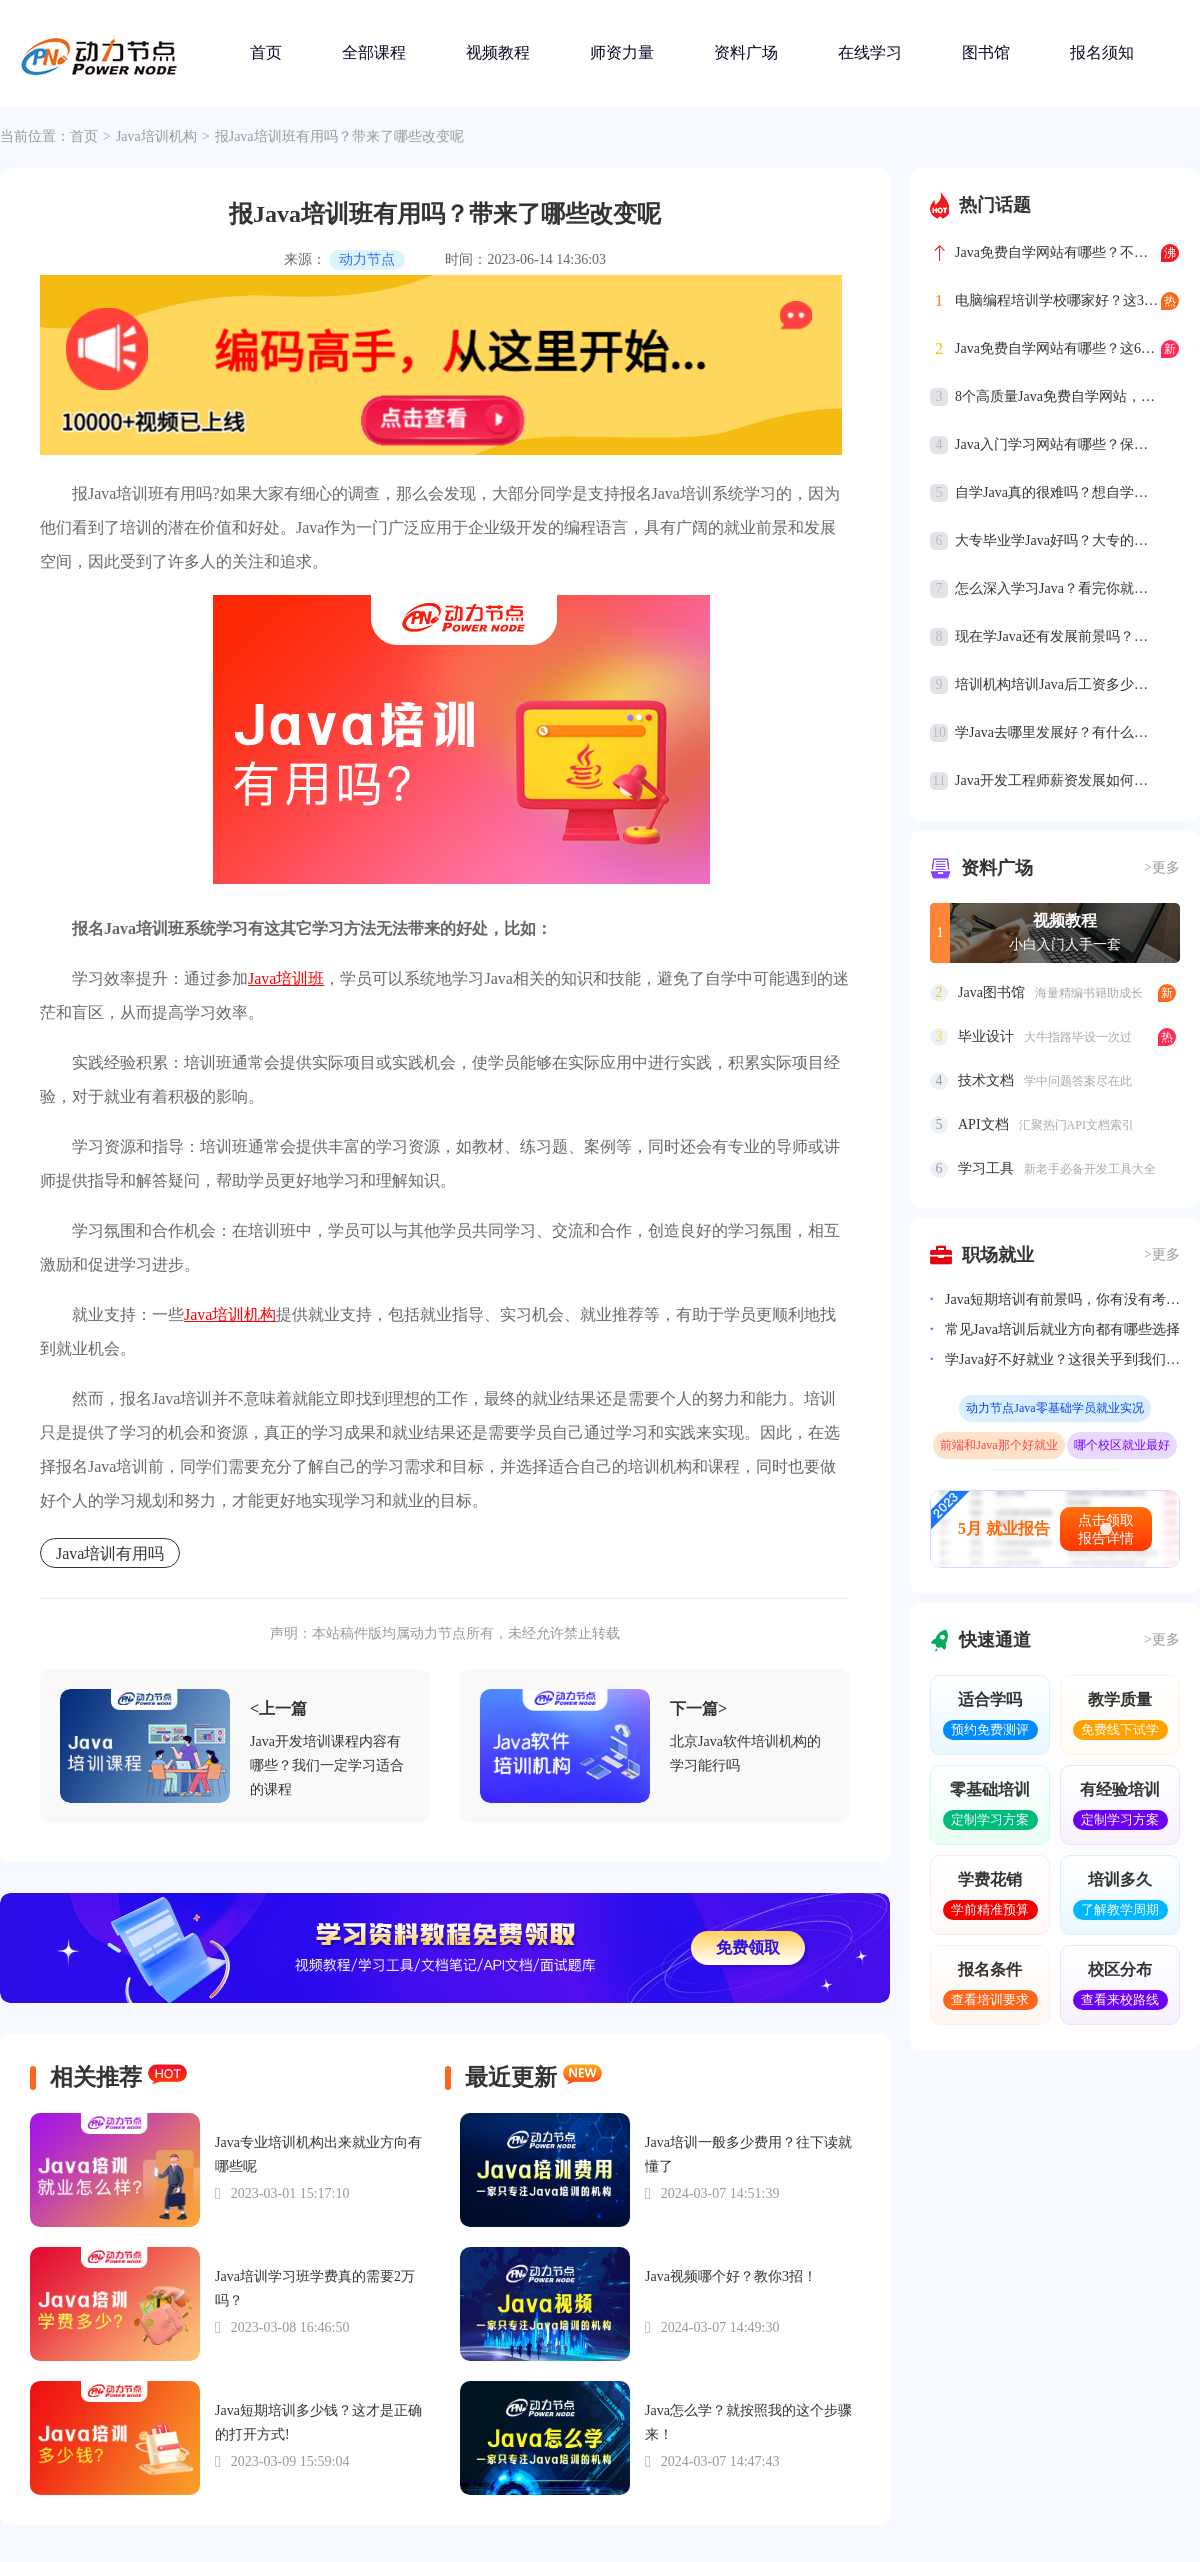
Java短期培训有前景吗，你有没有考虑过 (1062, 1299)
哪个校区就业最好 (1122, 1445)
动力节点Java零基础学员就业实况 (1054, 1408)
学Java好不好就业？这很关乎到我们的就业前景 (1062, 1359)
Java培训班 (286, 978)
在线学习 (870, 52)
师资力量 (622, 52)
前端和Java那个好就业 (998, 1445)
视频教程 (498, 52)
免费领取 (748, 1947)
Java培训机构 (156, 136)
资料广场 (746, 52)
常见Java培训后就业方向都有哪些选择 (1062, 1329)
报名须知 (1102, 52)
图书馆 (986, 52)
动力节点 (367, 259)
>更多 (1162, 867)
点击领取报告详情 (1106, 1529)
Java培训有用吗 (110, 1553)
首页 (266, 52)
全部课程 (374, 52)
